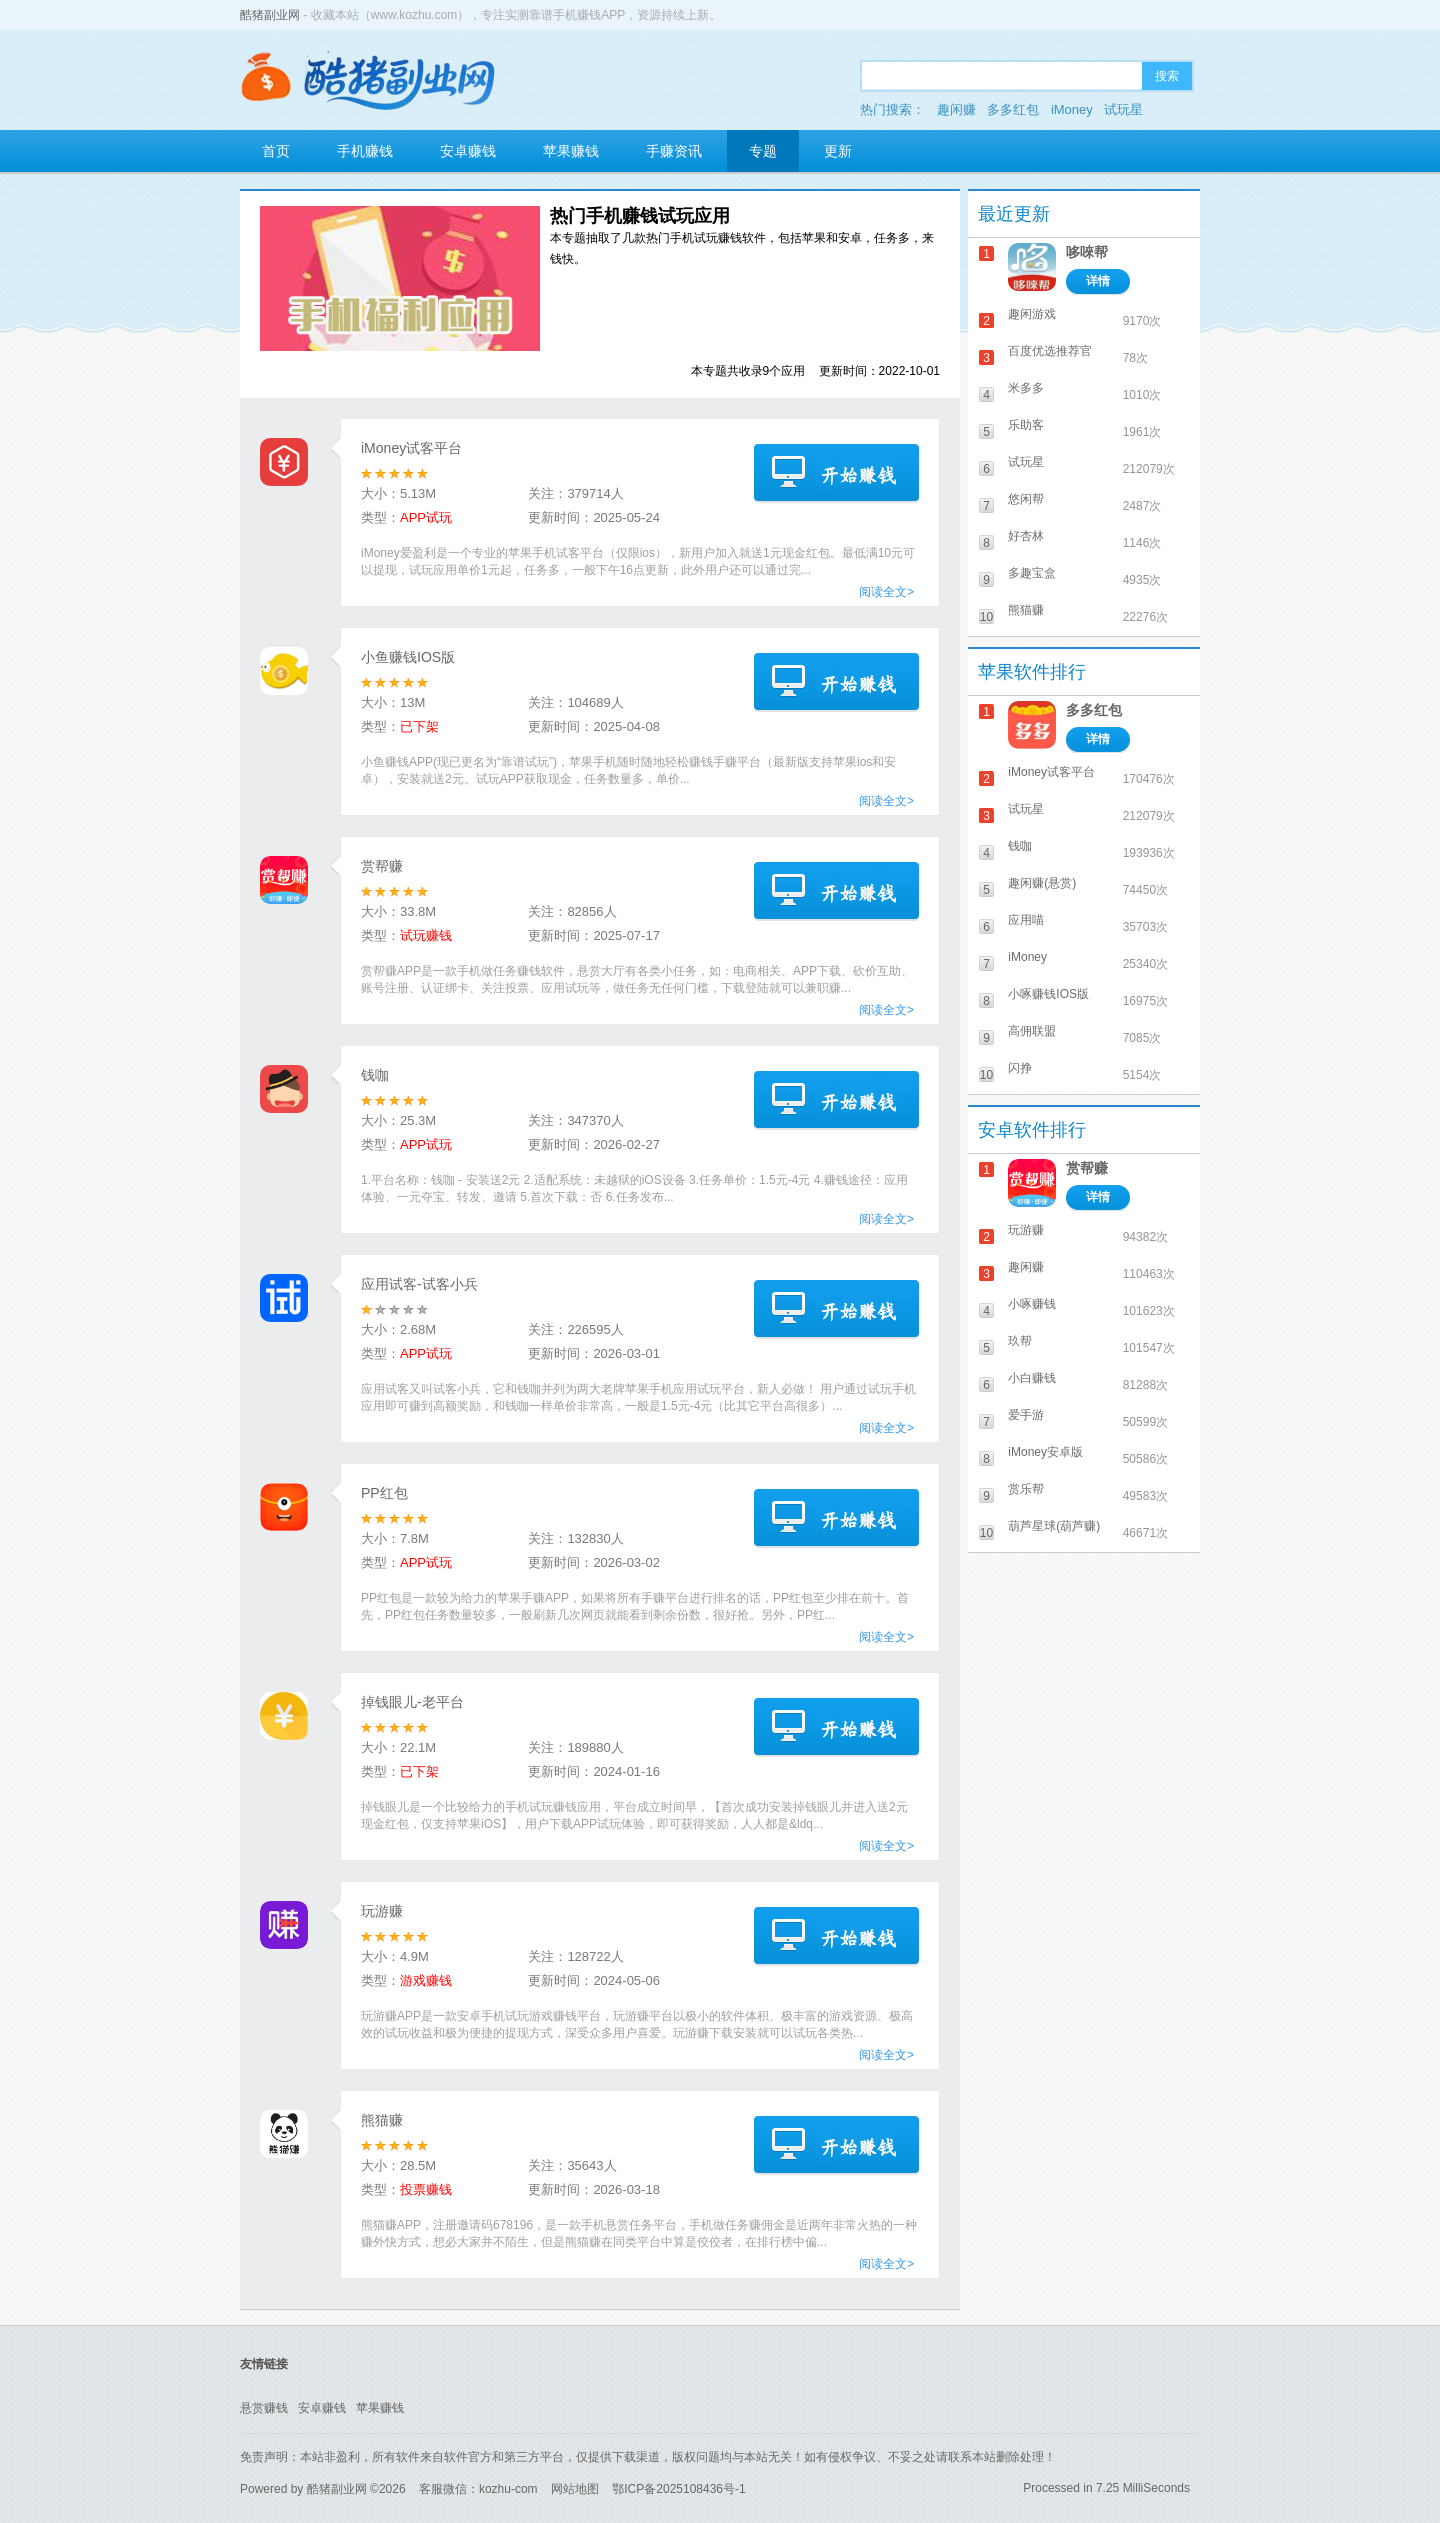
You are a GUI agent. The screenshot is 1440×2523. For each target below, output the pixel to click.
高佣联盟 (1032, 1031)
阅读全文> (886, 592)
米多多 (1026, 388)
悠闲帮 (1026, 499)
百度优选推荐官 (1050, 351)
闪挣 (1020, 1068)
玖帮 (1020, 1341)
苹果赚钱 (571, 151)
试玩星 (1123, 109)
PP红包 (384, 1493)
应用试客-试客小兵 (419, 1284)
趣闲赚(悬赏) (1042, 883)
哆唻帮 (1087, 252)
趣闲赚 (956, 109)
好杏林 (1026, 536)
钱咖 (375, 1075)
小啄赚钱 (1032, 1304)
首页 (276, 151)
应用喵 (1026, 920)
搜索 (1167, 76)
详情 (1098, 281)
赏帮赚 (382, 866)
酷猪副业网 (270, 15)
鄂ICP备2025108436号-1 (678, 2489)
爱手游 (1026, 1415)
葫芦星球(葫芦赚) (1054, 1526)
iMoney (1072, 109)
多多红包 (1013, 109)
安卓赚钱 (468, 151)
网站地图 (575, 2489)
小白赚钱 (1032, 1378)
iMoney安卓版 (1045, 1452)
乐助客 (1026, 425)
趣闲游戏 (1032, 314)
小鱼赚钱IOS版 (408, 657)
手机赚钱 (365, 151)
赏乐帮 (1026, 1489)
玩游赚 (382, 1911)
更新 (838, 151)
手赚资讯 (674, 151)
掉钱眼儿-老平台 (412, 1702)
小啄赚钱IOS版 (1048, 994)
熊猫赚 (382, 2120)
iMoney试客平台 (411, 448)
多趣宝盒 (1032, 573)
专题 (763, 151)
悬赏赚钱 (264, 2408)
